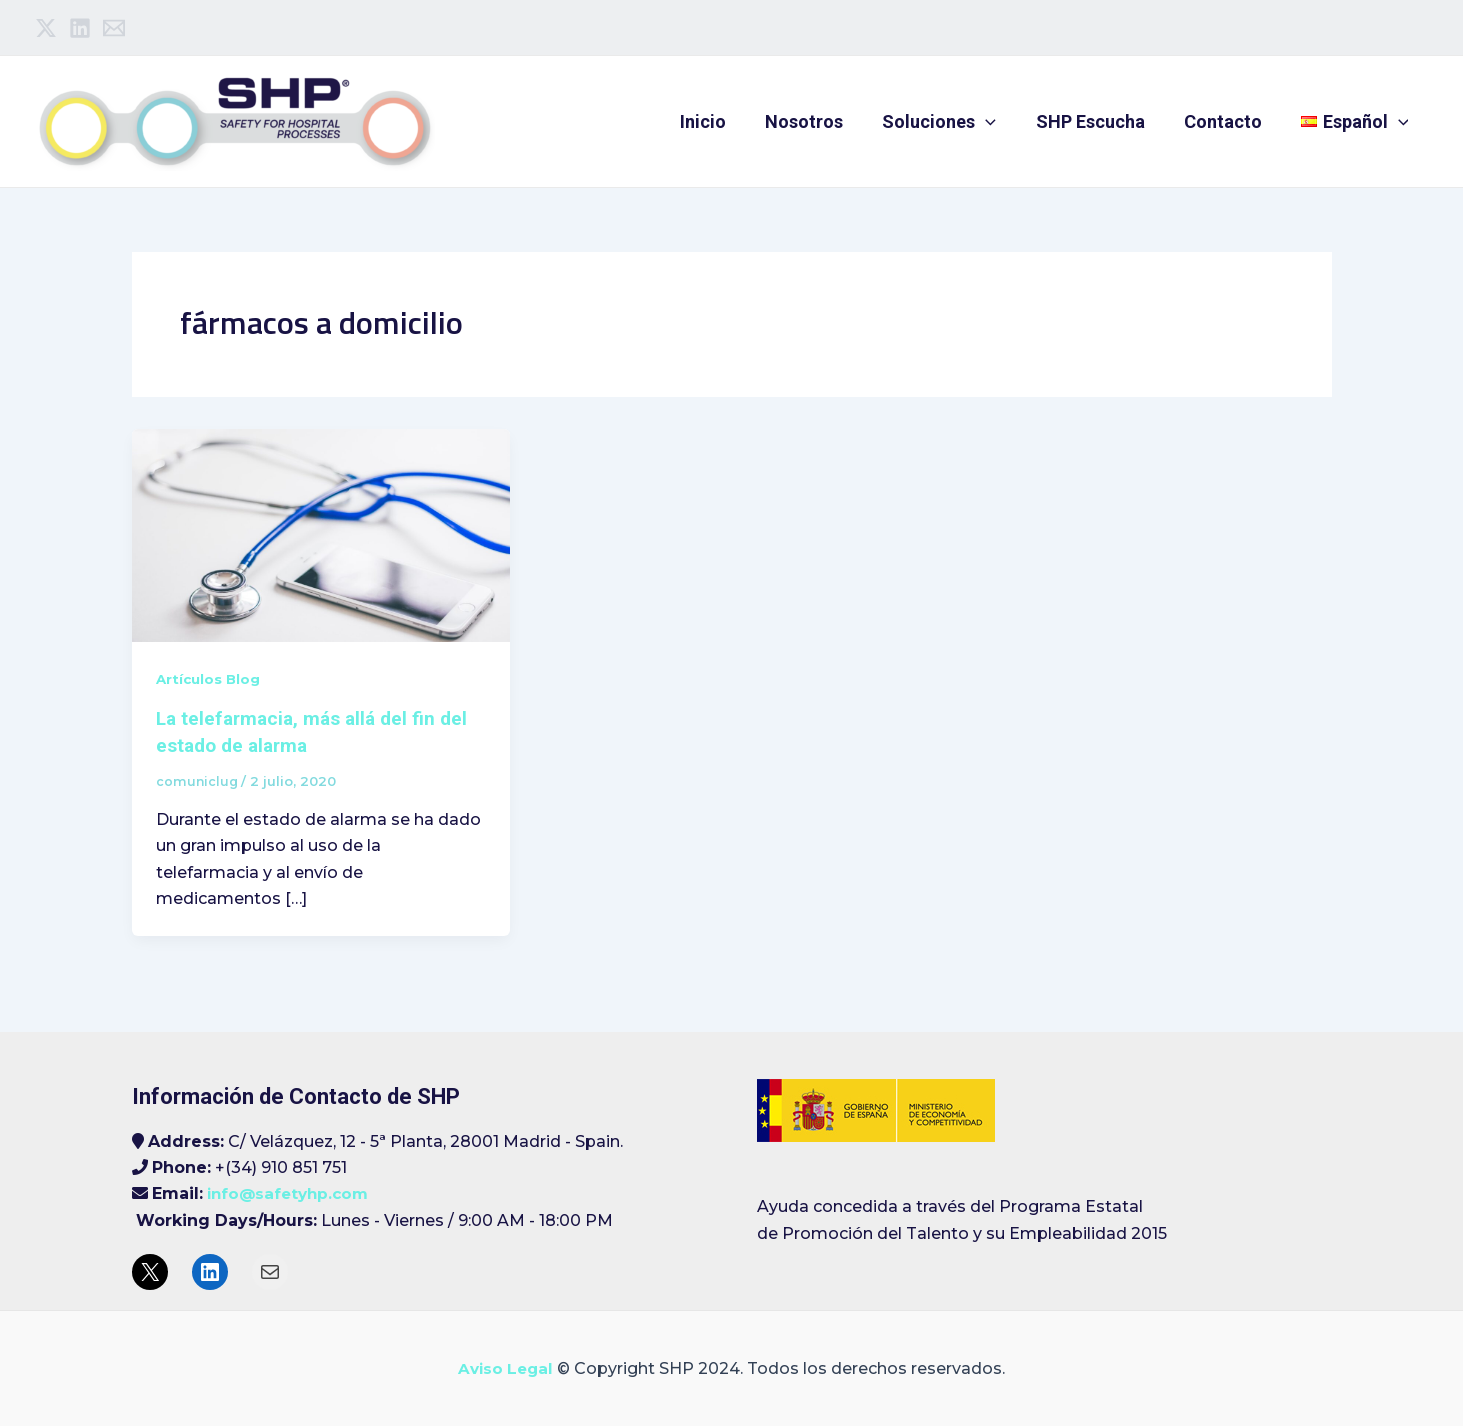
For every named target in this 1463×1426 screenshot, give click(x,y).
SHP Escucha (1098, 121)
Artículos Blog (210, 679)
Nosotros (819, 121)
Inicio (721, 121)
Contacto (1228, 121)
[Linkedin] (80, 28)
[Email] (114, 28)
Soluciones (951, 122)
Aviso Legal (506, 1367)
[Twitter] (46, 28)
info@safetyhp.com (291, 1192)
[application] (997, 122)
